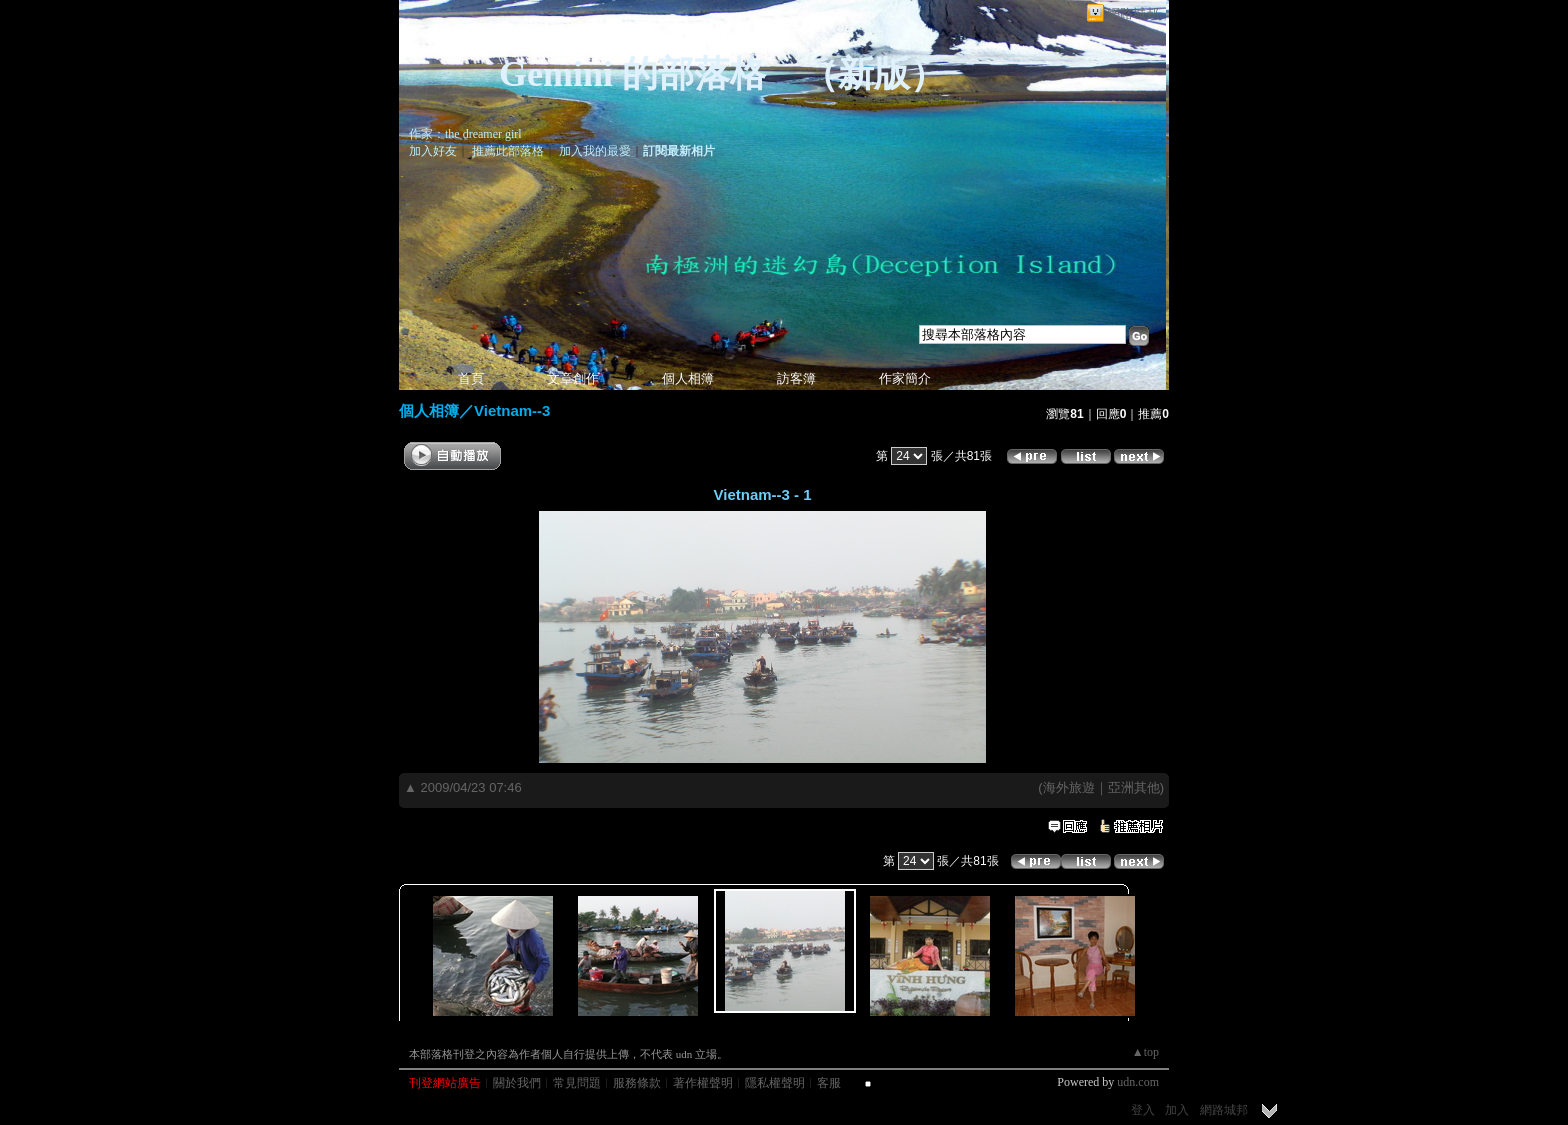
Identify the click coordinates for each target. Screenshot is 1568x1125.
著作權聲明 (703, 1083)
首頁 (471, 378)
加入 (1177, 1110)
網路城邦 (1133, 13)
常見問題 (577, 1083)
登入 (1143, 1110)
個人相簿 (688, 378)
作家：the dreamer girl (465, 134)
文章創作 (573, 378)
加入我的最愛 (595, 151)
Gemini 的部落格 (632, 74)
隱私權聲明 (775, 1083)
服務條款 (637, 1083)
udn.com (1138, 1082)
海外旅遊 (1069, 787)
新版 (874, 74)
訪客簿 (796, 378)
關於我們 (517, 1083)
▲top (1145, 1052)
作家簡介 (905, 378)
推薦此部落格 (508, 151)
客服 (829, 1083)
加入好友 (433, 151)
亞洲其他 (1134, 787)
